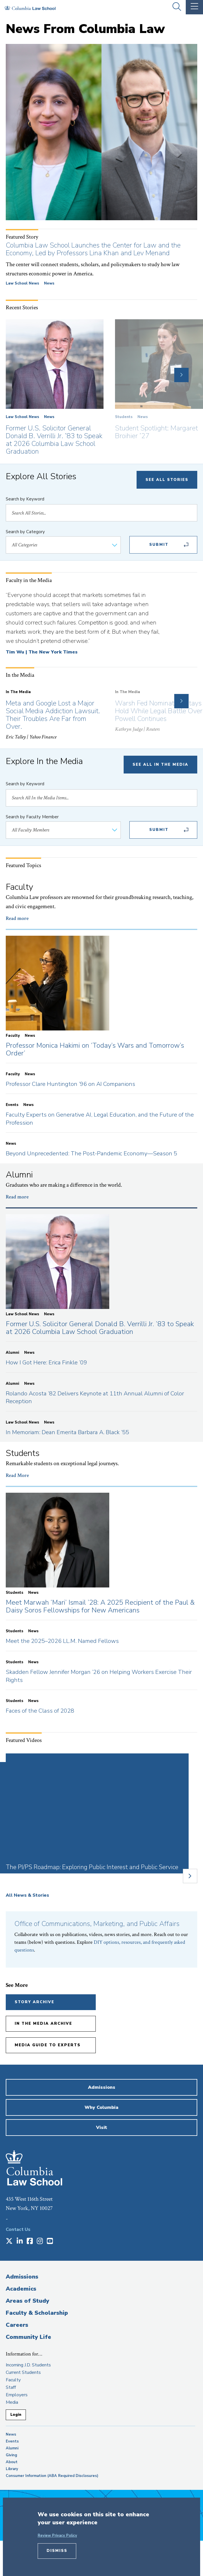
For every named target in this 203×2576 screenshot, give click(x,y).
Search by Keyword (25, 499)
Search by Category (25, 532)
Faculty (13, 2380)
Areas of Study (27, 2301)
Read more (17, 918)
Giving (11, 2455)
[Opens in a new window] (9, 2241)
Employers (17, 2395)
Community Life (28, 2337)
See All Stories (166, 479)
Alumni (12, 2448)
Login (15, 2414)
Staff (11, 2387)
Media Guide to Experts (48, 2045)
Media (12, 2402)
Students (124, 416)
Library (12, 2468)
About (12, 2462)
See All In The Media (160, 764)
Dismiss (57, 2550)
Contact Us (18, 2229)
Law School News (22, 283)
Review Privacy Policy (57, 2535)
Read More (17, 1475)
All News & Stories (27, 1895)
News (49, 283)
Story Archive (34, 2002)
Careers (17, 2325)
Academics (21, 2289)
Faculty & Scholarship (37, 2313)
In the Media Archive (43, 2023)
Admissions (22, 2277)
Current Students (23, 2372)
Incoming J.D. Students (28, 2365)
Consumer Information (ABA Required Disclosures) (52, 2475)
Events (12, 2441)
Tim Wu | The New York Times (42, 652)
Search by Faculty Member (32, 817)
